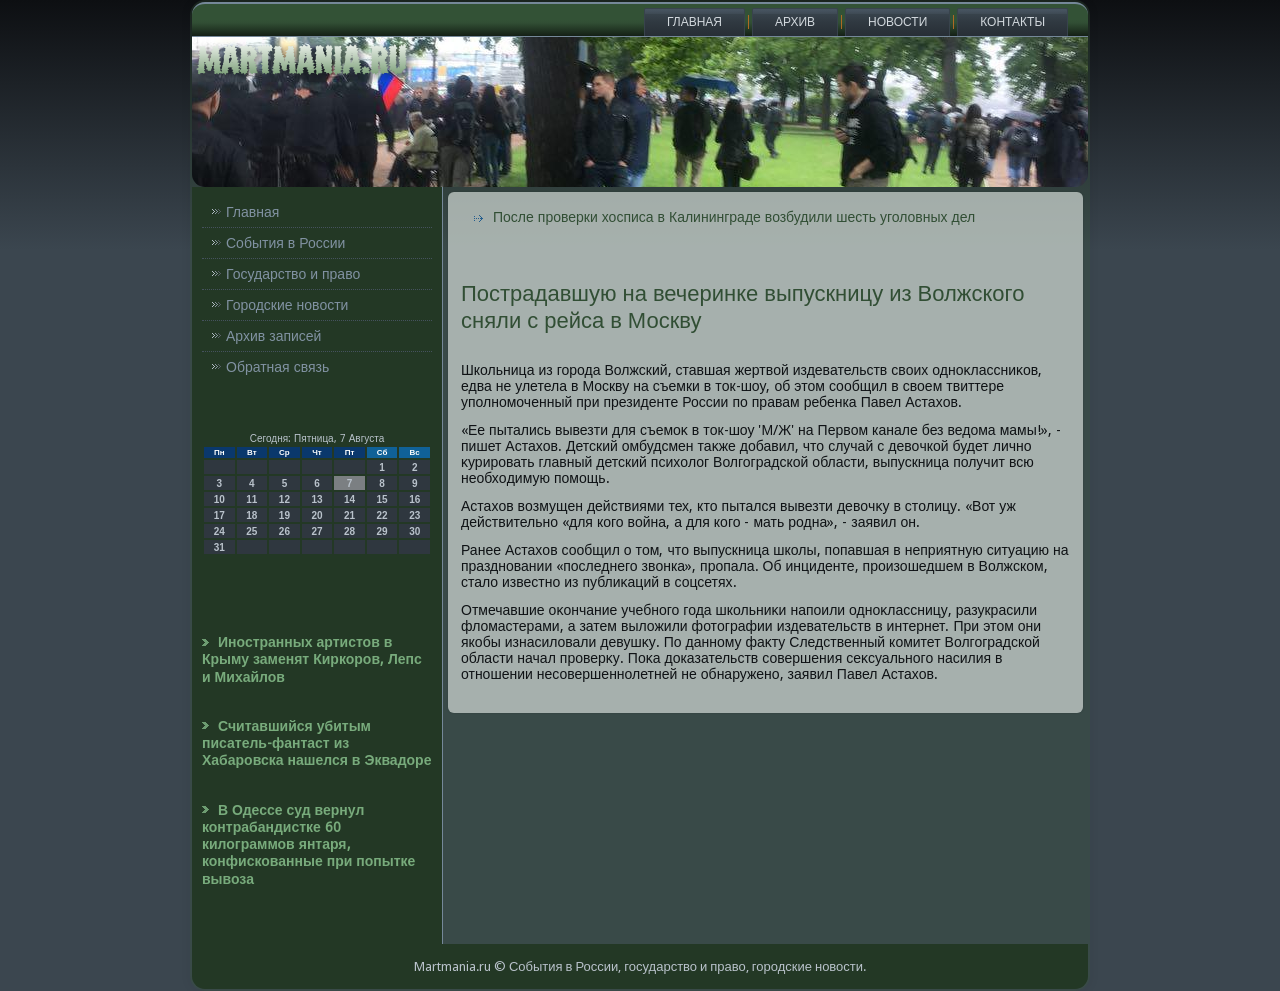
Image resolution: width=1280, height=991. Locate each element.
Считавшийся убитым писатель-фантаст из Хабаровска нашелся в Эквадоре (316, 743)
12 (284, 499)
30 (414, 531)
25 (251, 531)
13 (316, 499)
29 (382, 531)
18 (251, 515)
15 (382, 499)
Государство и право (293, 274)
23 (414, 515)
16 (414, 499)
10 (219, 499)
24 (219, 531)
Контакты (1012, 22)
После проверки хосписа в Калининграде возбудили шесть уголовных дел (734, 217)
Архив (795, 22)
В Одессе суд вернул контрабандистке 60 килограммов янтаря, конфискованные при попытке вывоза (308, 844)
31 (219, 547)
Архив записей (273, 336)
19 (284, 515)
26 (284, 531)
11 (251, 499)
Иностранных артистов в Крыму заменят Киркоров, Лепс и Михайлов (312, 659)
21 (349, 515)
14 (349, 499)
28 (349, 531)
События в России (285, 243)
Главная (694, 22)
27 (316, 531)
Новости (897, 22)
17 (219, 515)
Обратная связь (277, 367)
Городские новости (287, 305)
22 (382, 515)
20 (316, 515)
